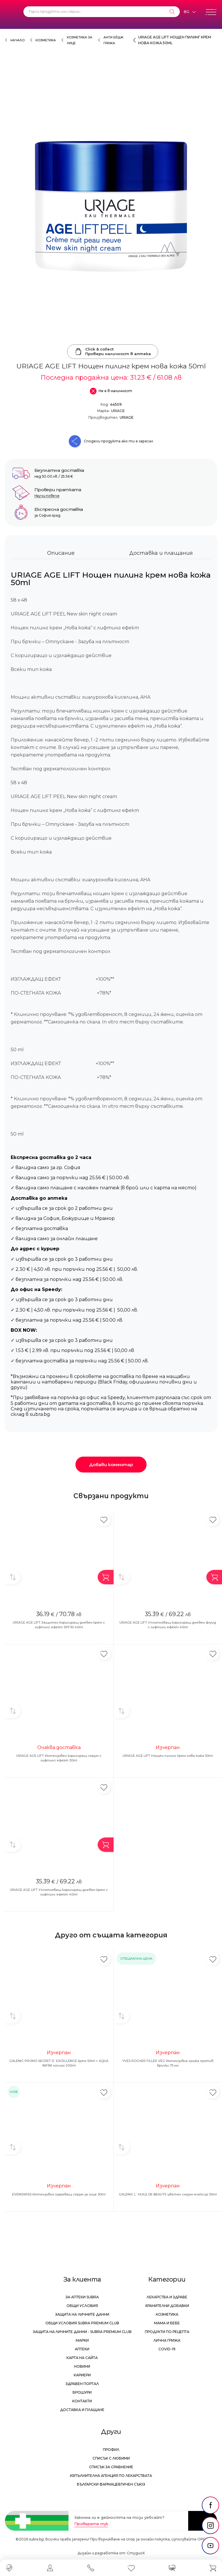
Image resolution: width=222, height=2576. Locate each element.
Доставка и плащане (82, 2410)
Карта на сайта (82, 2358)
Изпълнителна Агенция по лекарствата (111, 2475)
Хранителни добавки (167, 2306)
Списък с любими (111, 2458)
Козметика (46, 40)
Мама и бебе (167, 2323)
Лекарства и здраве (167, 2297)
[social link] (210, 2505)
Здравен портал (82, 2384)
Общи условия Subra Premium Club (82, 2323)
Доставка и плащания (161, 553)
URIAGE (118, 411)
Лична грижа (166, 2340)
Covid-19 (166, 2349)
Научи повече (47, 496)
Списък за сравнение (111, 2467)
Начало (17, 40)
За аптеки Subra (82, 2297)
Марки (82, 2340)
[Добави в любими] (103, 1519)
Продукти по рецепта (167, 2332)
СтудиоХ (136, 2553)
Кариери (82, 2375)
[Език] (190, 11)
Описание (61, 553)
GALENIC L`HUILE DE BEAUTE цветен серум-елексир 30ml (168, 2194)
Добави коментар (111, 1464)
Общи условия (82, 2306)
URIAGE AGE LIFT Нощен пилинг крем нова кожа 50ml (168, 1756)
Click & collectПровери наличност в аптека (112, 351)
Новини (82, 2366)
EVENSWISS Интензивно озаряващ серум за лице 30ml (59, 2194)
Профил (111, 2449)
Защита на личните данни (82, 2314)
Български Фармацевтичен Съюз (111, 2484)
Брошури (82, 2392)
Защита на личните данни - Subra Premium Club (82, 2332)
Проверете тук (91, 2523)
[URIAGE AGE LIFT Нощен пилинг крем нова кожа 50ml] (111, 204)
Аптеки (82, 2349)
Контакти (82, 2401)
